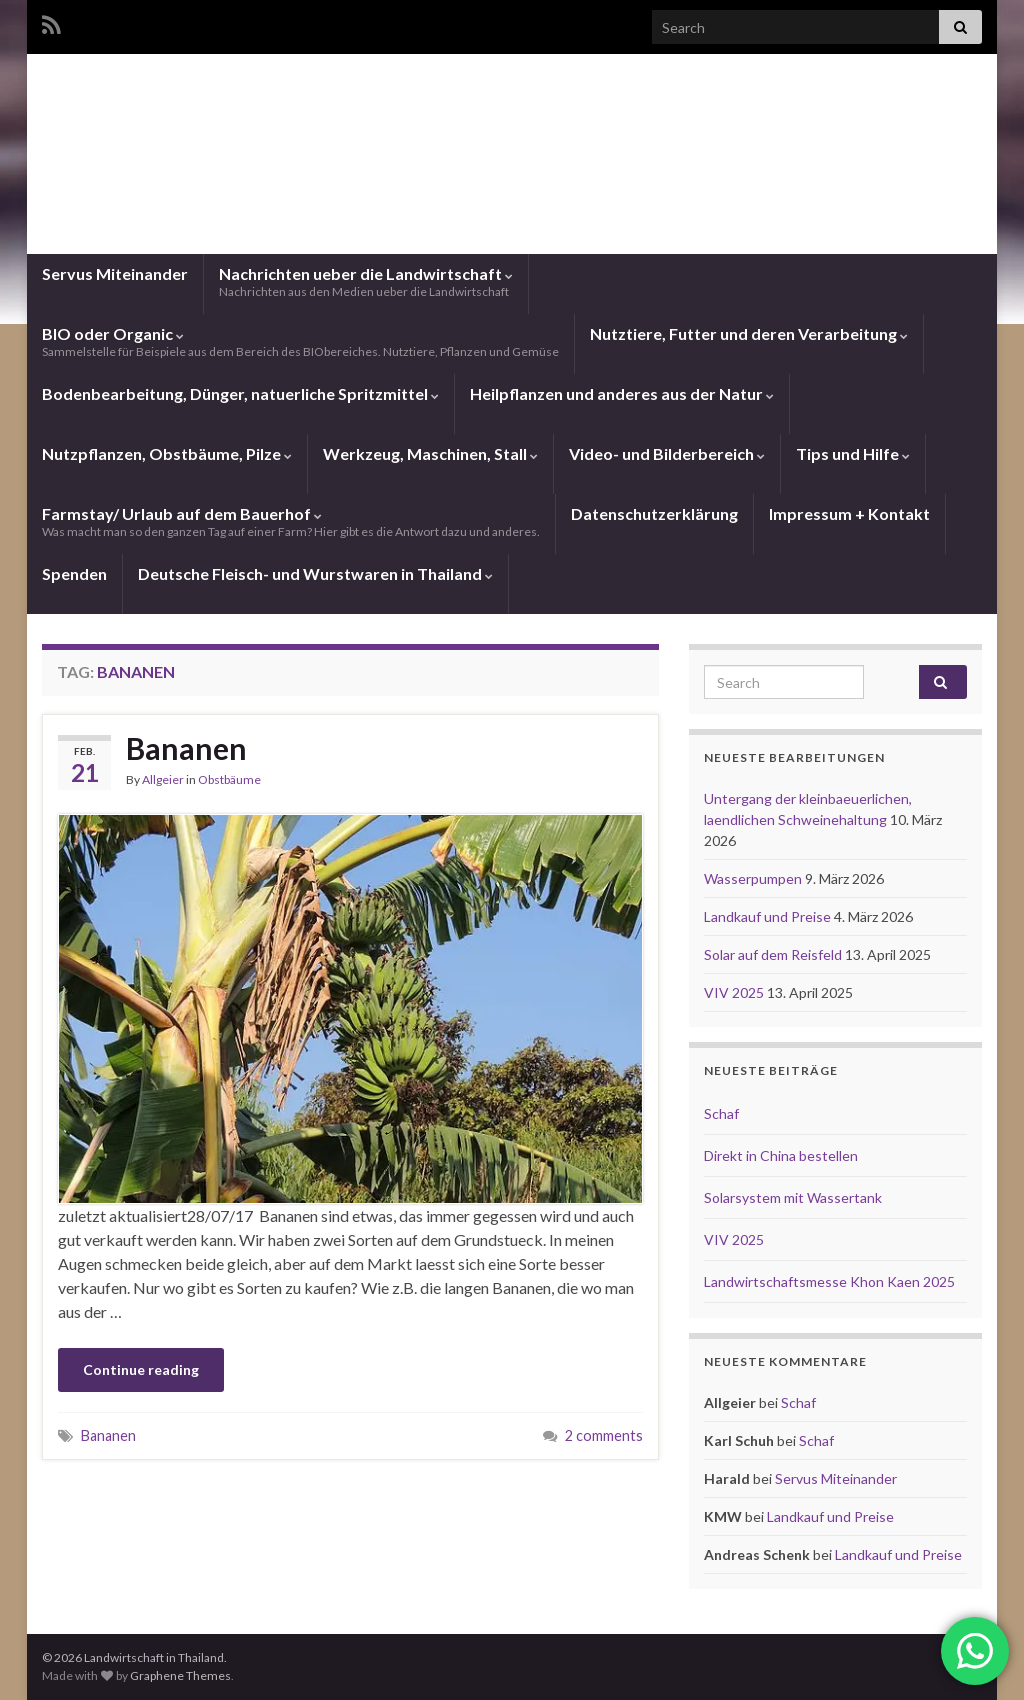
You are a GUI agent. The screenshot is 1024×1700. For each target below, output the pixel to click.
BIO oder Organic (300, 341)
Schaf (721, 1113)
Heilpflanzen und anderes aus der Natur (622, 393)
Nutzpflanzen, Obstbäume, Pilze (167, 453)
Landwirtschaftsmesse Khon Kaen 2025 (829, 1281)
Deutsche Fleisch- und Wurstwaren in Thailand (315, 573)
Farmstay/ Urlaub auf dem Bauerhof (291, 521)
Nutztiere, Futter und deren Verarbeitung (749, 333)
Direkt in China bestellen (781, 1155)
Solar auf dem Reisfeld (774, 954)
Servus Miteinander (115, 273)
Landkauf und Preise (769, 916)
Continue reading (141, 1369)
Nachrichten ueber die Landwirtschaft (366, 281)
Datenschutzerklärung (654, 513)
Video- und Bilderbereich (667, 453)
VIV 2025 (735, 992)
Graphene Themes (180, 1675)
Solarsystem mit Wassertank (793, 1197)
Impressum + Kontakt (849, 513)
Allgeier (163, 779)
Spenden (74, 573)
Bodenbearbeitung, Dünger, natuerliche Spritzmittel (240, 393)
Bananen (186, 748)
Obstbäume (229, 779)
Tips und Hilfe (853, 453)
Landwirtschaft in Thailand (512, 173)
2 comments (604, 1435)
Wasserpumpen (754, 878)
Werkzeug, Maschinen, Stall (430, 453)
